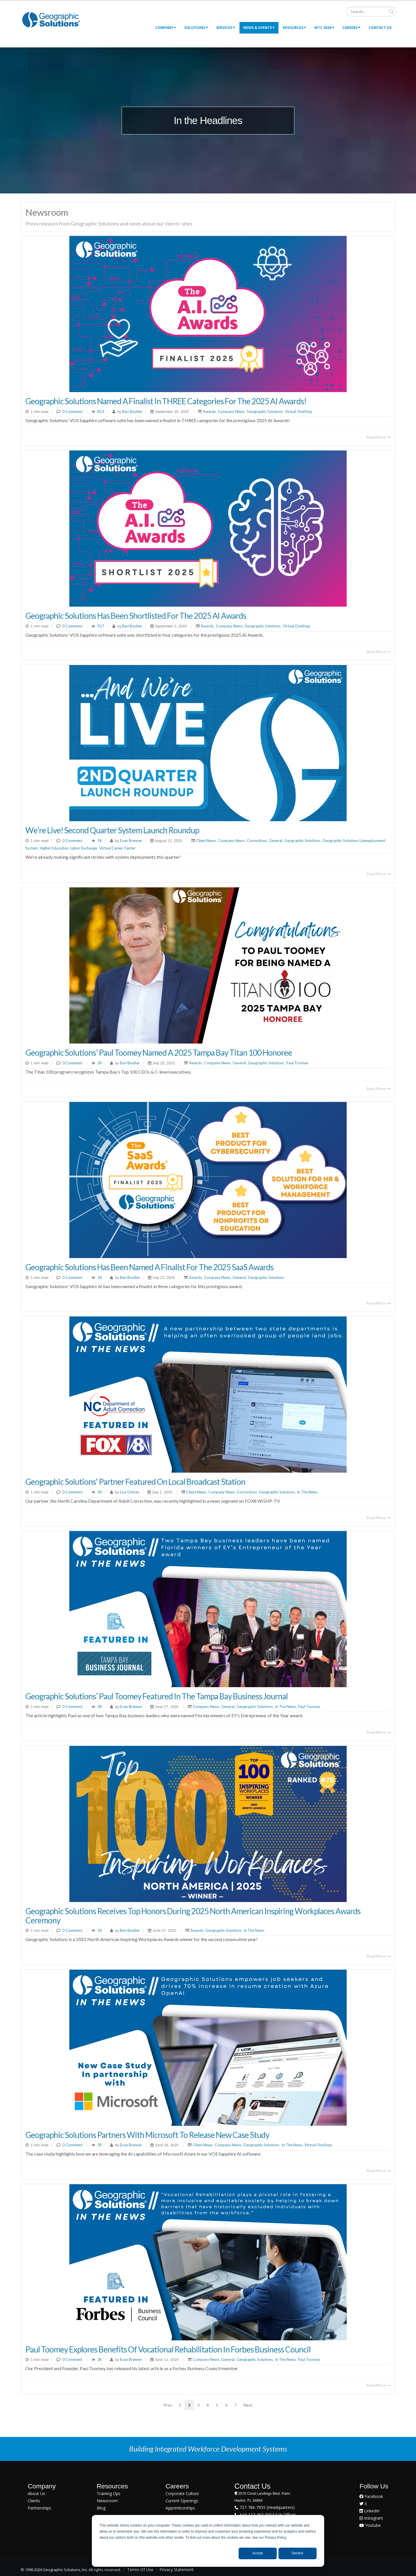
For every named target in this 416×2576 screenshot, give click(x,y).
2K (99, 1063)
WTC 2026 (324, 27)
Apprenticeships (180, 2508)
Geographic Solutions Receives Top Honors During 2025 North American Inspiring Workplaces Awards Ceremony (193, 1915)
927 (100, 626)
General (275, 840)
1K (99, 840)
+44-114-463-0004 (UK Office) (267, 2514)
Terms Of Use (140, 2569)
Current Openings (182, 2500)
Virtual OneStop (298, 411)
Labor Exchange (83, 848)
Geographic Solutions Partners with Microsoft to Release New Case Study (147, 2135)
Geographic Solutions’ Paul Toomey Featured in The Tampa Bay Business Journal (156, 1696)
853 (100, 411)
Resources (294, 27)
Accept (257, 2553)
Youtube (370, 2525)
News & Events (259, 27)
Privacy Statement (176, 2569)
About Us (36, 2493)
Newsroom (107, 2500)
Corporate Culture (182, 2493)
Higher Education (54, 848)
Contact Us (380, 27)
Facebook (371, 2496)
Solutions (196, 27)
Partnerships (39, 2508)
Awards (209, 411)
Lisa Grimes (129, 1492)
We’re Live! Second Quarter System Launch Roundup (112, 830)
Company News (231, 411)
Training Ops (108, 2493)
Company (165, 27)
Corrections (257, 840)
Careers (351, 27)
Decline (297, 2553)
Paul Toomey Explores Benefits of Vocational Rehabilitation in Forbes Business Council (168, 2349)
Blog (101, 2508)
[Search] (371, 11)
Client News (206, 840)
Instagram (371, 2518)
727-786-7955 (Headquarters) (266, 2507)
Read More (379, 437)
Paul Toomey (297, 1063)
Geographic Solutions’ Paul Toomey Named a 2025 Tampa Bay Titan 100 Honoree (158, 1052)
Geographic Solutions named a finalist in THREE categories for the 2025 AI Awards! (165, 401)
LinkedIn (369, 2511)
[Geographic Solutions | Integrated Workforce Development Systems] (51, 19)
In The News (307, 1492)
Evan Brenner (130, 840)
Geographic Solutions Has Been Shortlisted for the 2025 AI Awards (135, 616)
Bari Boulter (131, 411)
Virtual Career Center (117, 848)
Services (225, 27)
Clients (34, 2500)
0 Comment (72, 411)
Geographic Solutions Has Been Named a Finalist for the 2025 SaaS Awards (149, 1267)
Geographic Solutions (265, 411)
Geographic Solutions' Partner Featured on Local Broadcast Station (135, 1481)
